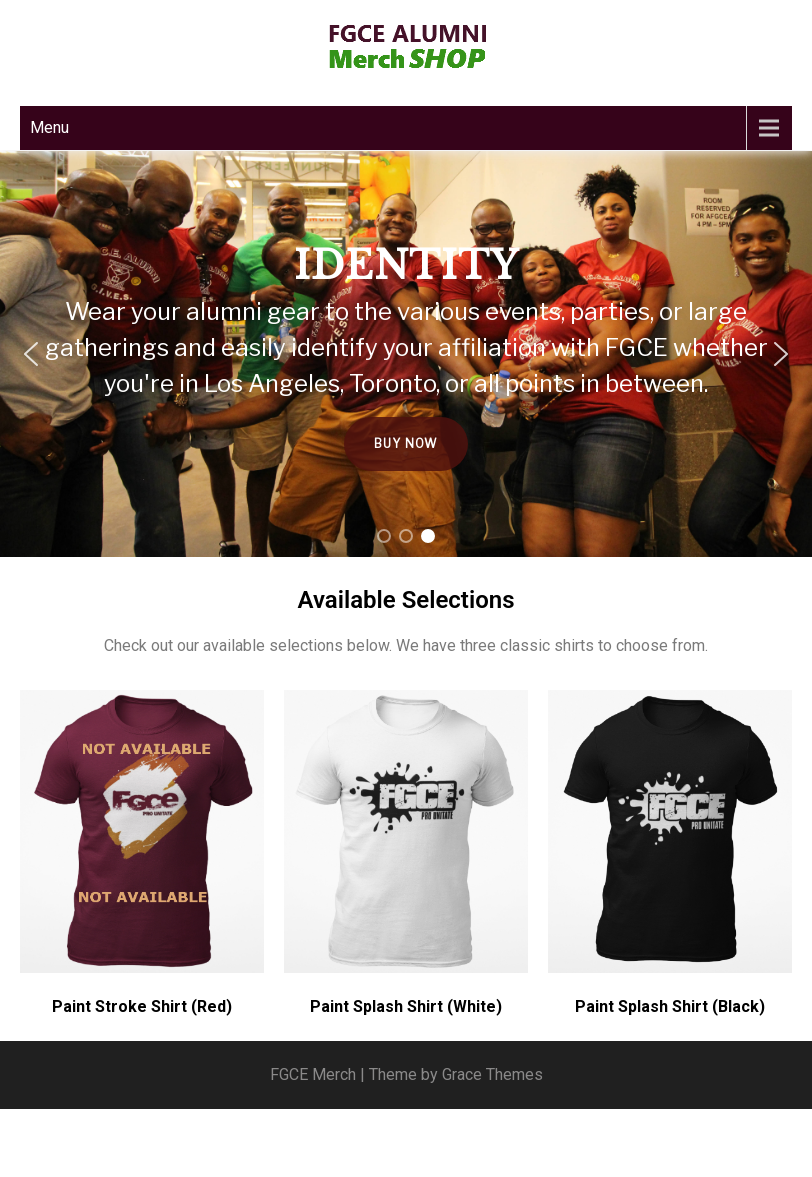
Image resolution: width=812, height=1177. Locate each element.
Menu (49, 127)
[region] (406, 354)
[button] (31, 354)
